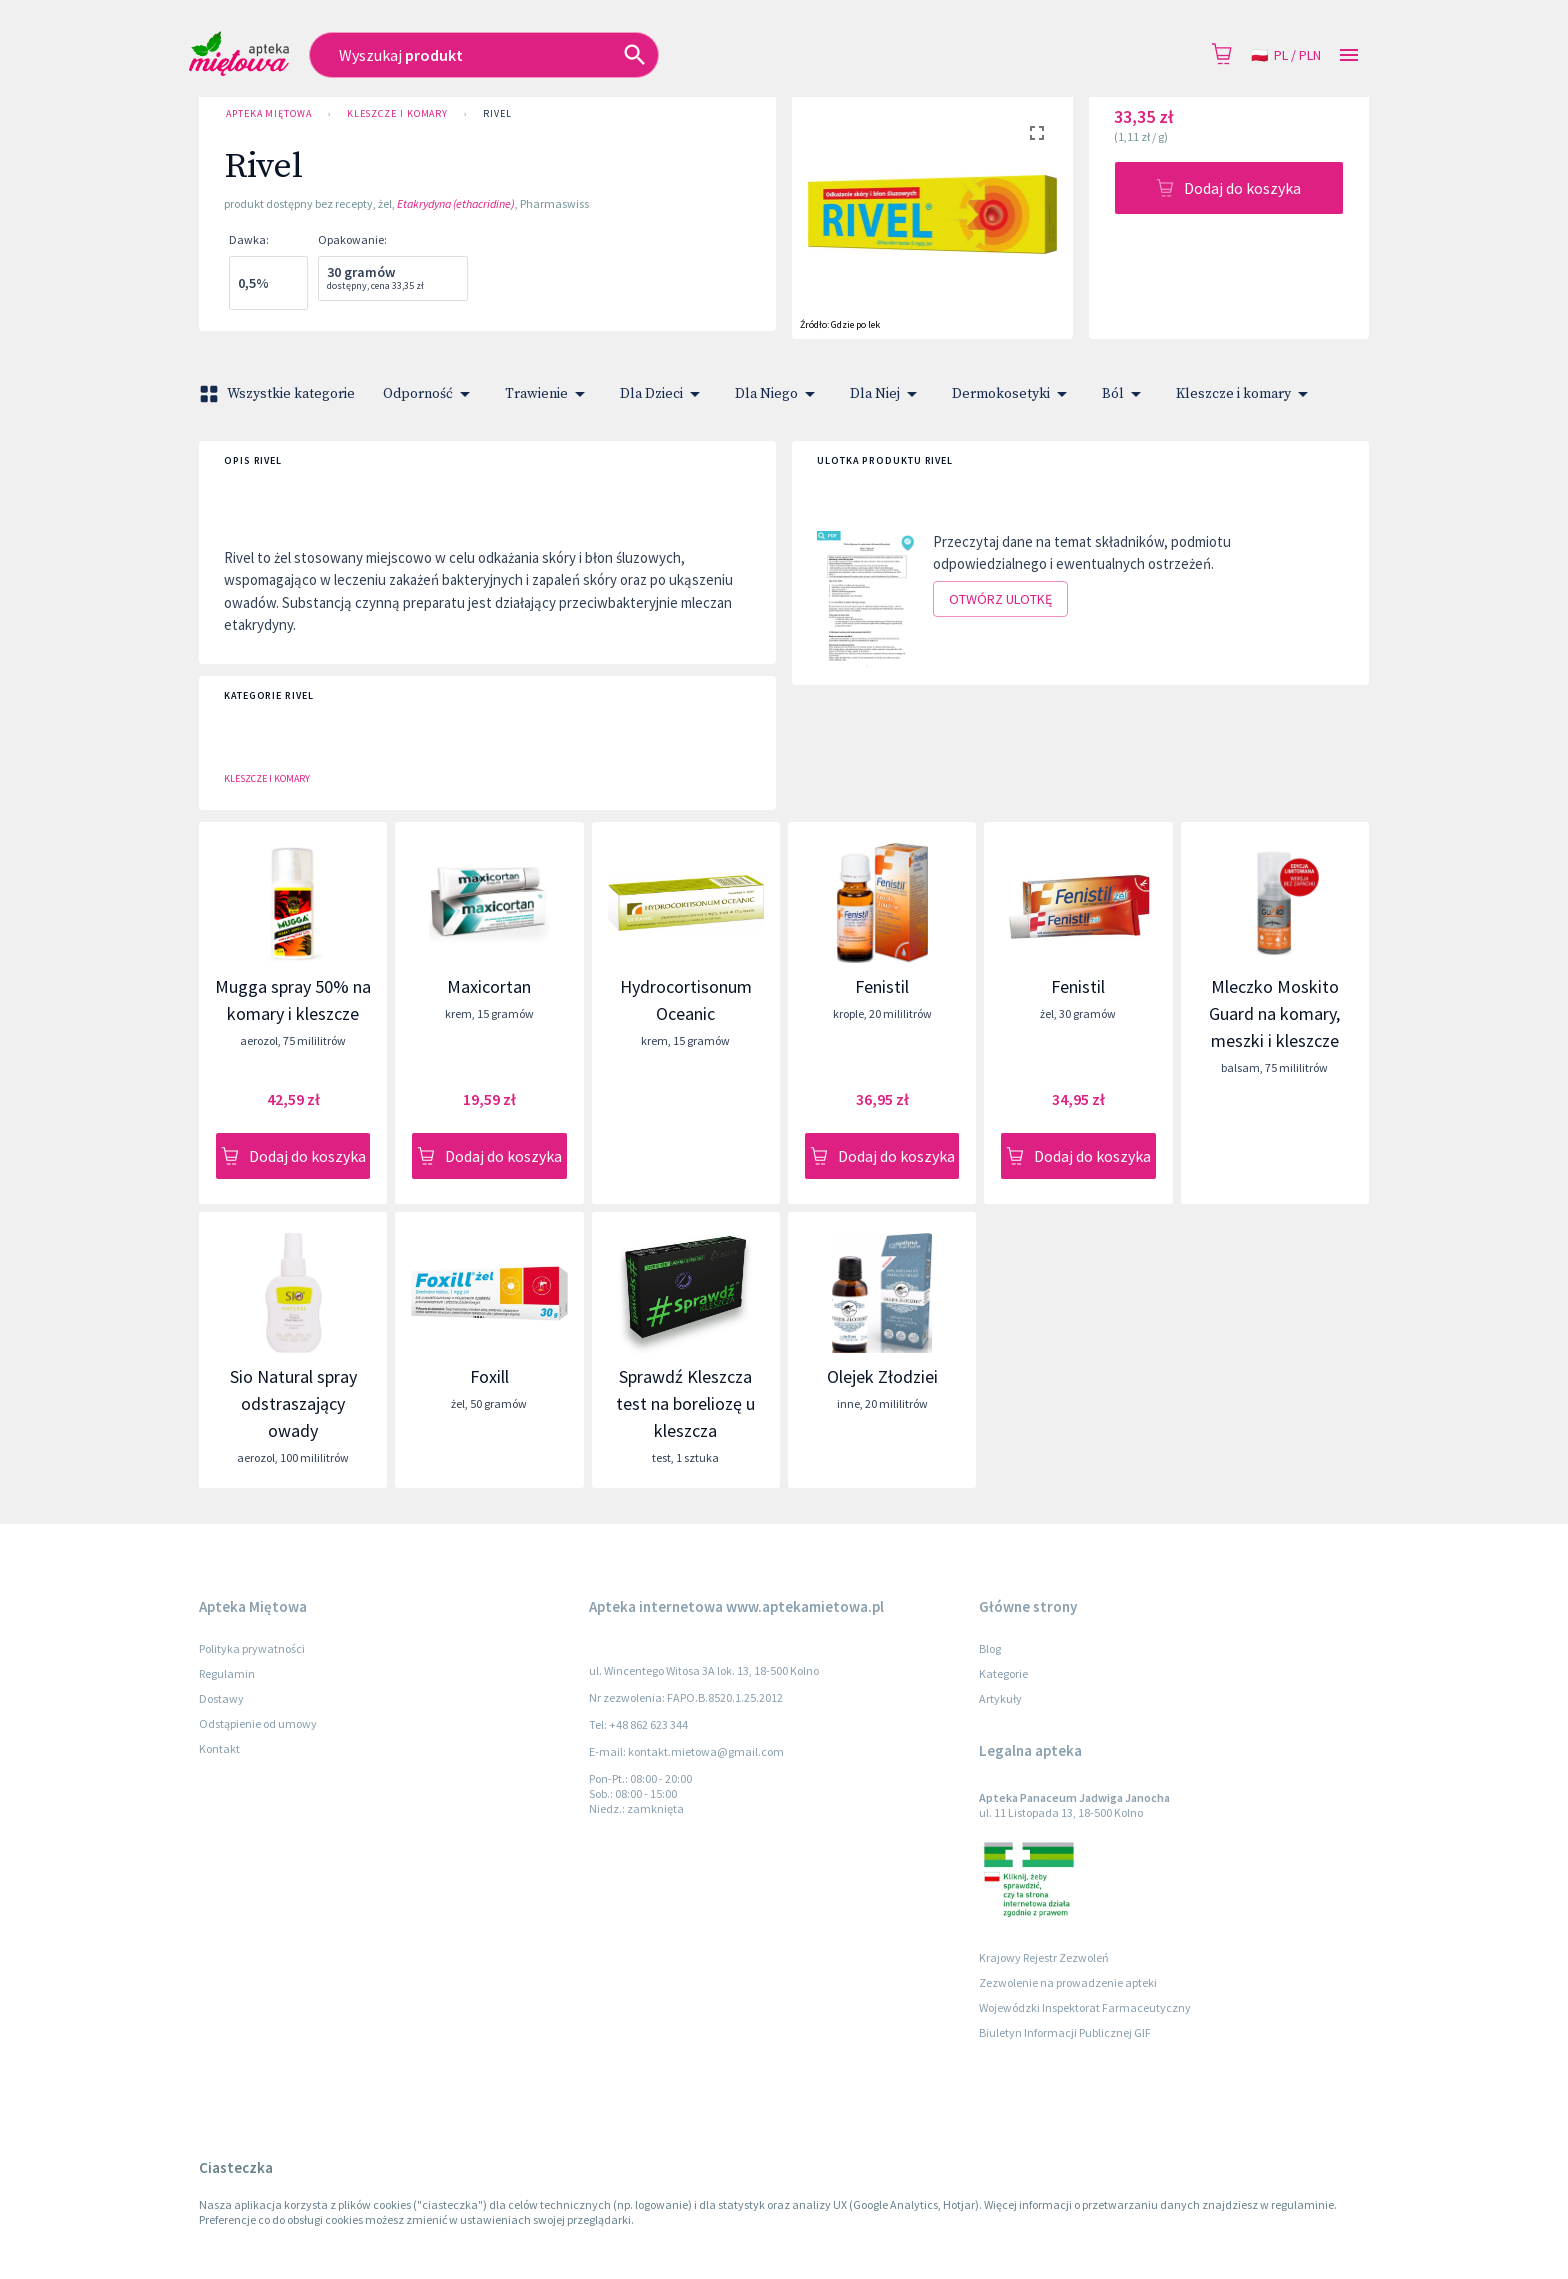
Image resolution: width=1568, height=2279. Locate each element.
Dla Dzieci (663, 394)
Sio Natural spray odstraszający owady (293, 1403)
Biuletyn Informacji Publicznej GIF (1065, 2032)
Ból (1125, 394)
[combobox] (602, 55)
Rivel (497, 114)
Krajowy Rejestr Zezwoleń (1044, 1957)
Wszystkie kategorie (279, 394)
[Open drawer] (1349, 55)
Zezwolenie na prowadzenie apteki (1068, 1982)
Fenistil (882, 986)
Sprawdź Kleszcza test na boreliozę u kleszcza (685, 1403)
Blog (990, 1648)
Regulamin (227, 1673)
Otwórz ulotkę (1000, 599)
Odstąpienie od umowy (258, 1723)
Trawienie (548, 394)
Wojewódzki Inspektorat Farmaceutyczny (1085, 2007)
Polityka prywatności (252, 1648)
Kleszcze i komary (397, 114)
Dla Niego (778, 394)
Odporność (430, 394)
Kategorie (1003, 1673)
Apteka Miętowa (269, 114)
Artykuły (1000, 1698)
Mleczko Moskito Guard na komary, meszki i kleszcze (1274, 1013)
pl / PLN (1286, 55)
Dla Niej (887, 394)
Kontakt (219, 1748)
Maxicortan (489, 986)
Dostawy (221, 1698)
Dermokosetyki (1013, 394)
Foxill (489, 1376)
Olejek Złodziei (882, 1376)
